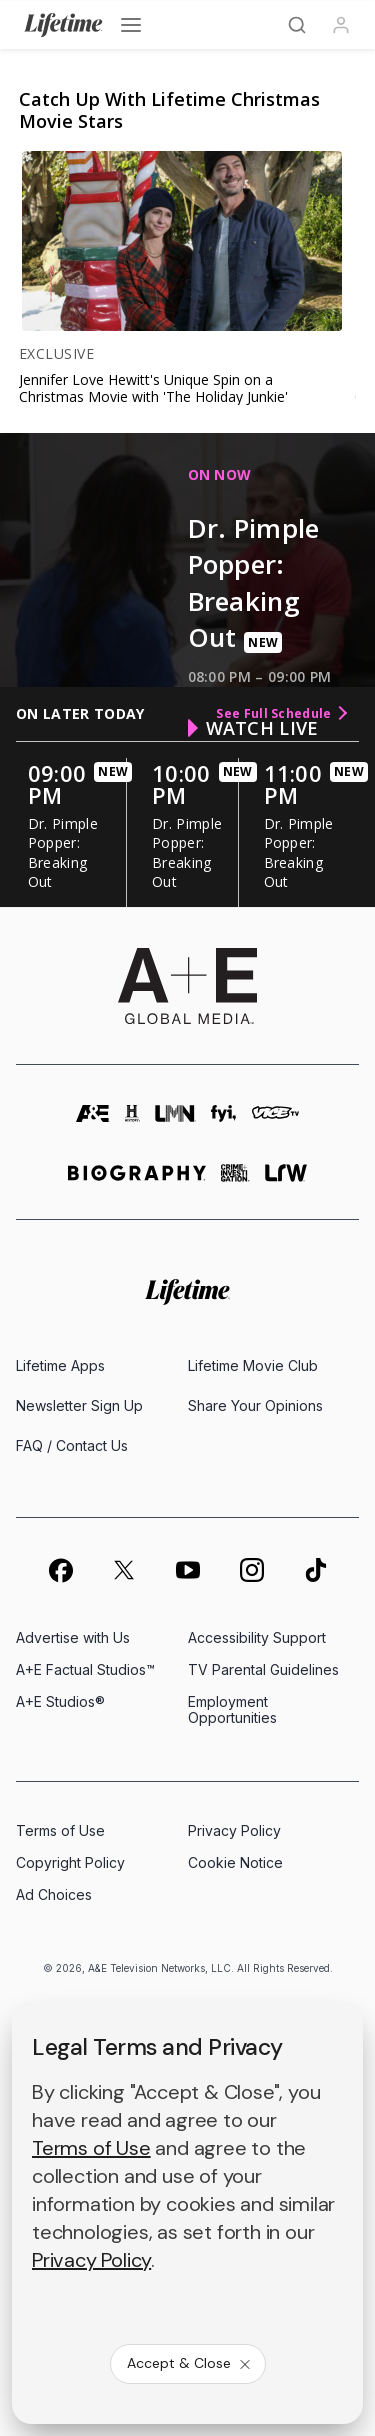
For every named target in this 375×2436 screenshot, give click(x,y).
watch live (253, 728)
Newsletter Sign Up (79, 1405)
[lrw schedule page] (286, 1181)
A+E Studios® (60, 1701)
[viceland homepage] (275, 1122)
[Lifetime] (63, 25)
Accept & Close (190, 2363)
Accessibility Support (257, 1637)
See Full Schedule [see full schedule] (280, 713)
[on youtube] (188, 1570)
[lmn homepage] (175, 1122)
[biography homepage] (137, 1181)
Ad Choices (54, 1894)
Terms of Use (60, 1830)
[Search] (297, 25)
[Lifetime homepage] (187, 1292)
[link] (179, 241)
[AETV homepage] (93, 1122)
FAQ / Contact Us (72, 1445)
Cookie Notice (235, 1862)
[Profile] (341, 25)
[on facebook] (60, 1570)
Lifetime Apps (60, 1365)
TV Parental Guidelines (263, 1669)
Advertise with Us (73, 1637)
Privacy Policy (234, 1830)
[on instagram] (252, 1570)
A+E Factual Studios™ (85, 1669)
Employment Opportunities (232, 1709)
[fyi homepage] (224, 1122)
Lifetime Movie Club (253, 1365)
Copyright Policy (70, 1862)
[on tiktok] (316, 1570)
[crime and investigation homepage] (235, 1181)
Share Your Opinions (255, 1405)
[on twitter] (124, 1570)
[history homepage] (133, 1122)
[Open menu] (131, 25)
